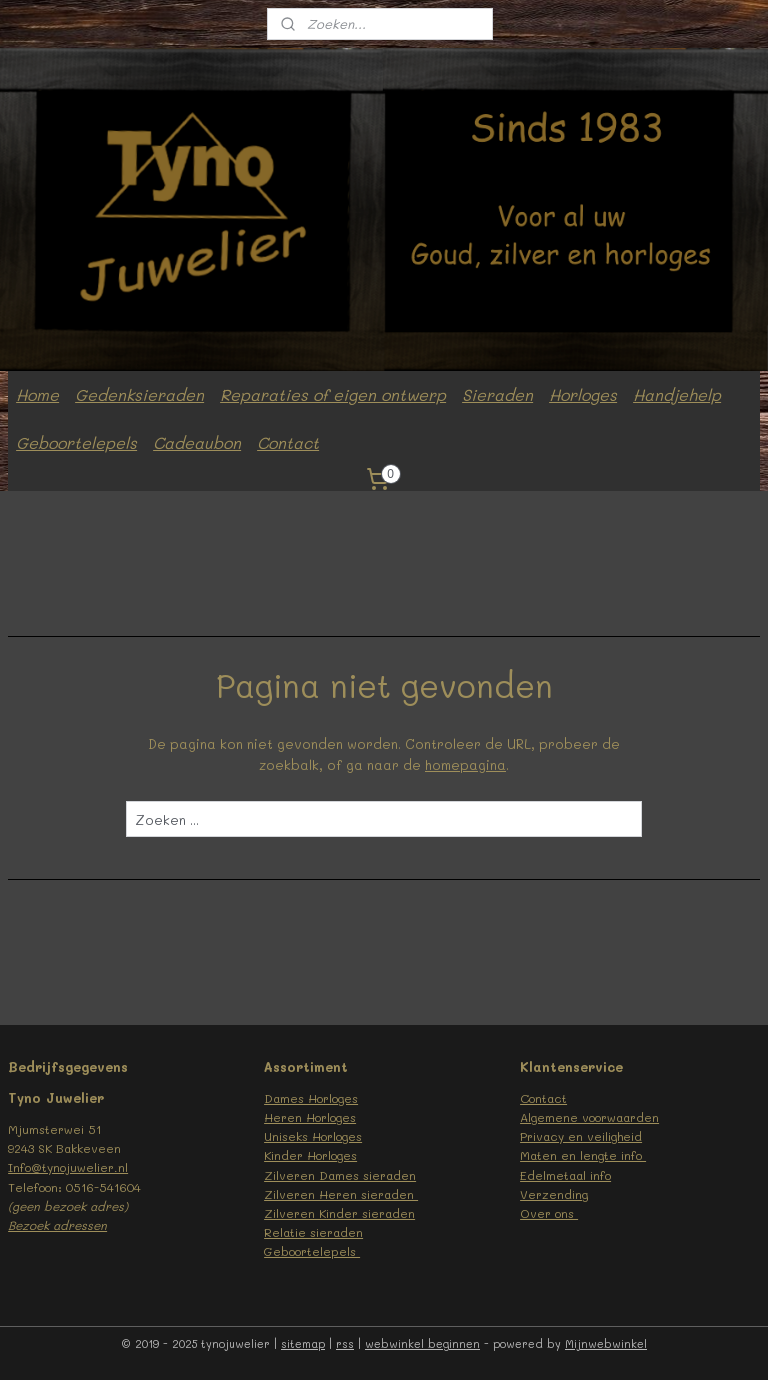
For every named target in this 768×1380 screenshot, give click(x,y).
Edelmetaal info (565, 1175)
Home (37, 394)
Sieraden (497, 394)
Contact (288, 442)
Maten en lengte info (583, 1155)
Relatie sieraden (313, 1232)
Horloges (583, 394)
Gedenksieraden (139, 394)
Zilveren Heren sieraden (341, 1194)
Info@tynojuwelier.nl (68, 1167)
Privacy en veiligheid (581, 1136)
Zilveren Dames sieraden (340, 1175)
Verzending (554, 1194)
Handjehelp (677, 394)
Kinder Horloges (310, 1155)
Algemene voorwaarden (589, 1117)
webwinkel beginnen (422, 1343)
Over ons (549, 1213)
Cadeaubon (197, 442)
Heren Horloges (310, 1117)
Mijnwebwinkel (606, 1343)
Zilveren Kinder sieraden (339, 1213)
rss (345, 1343)
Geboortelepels (76, 442)
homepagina (465, 763)
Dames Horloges (311, 1098)
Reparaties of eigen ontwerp (333, 394)
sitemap (303, 1343)
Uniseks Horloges (313, 1136)
